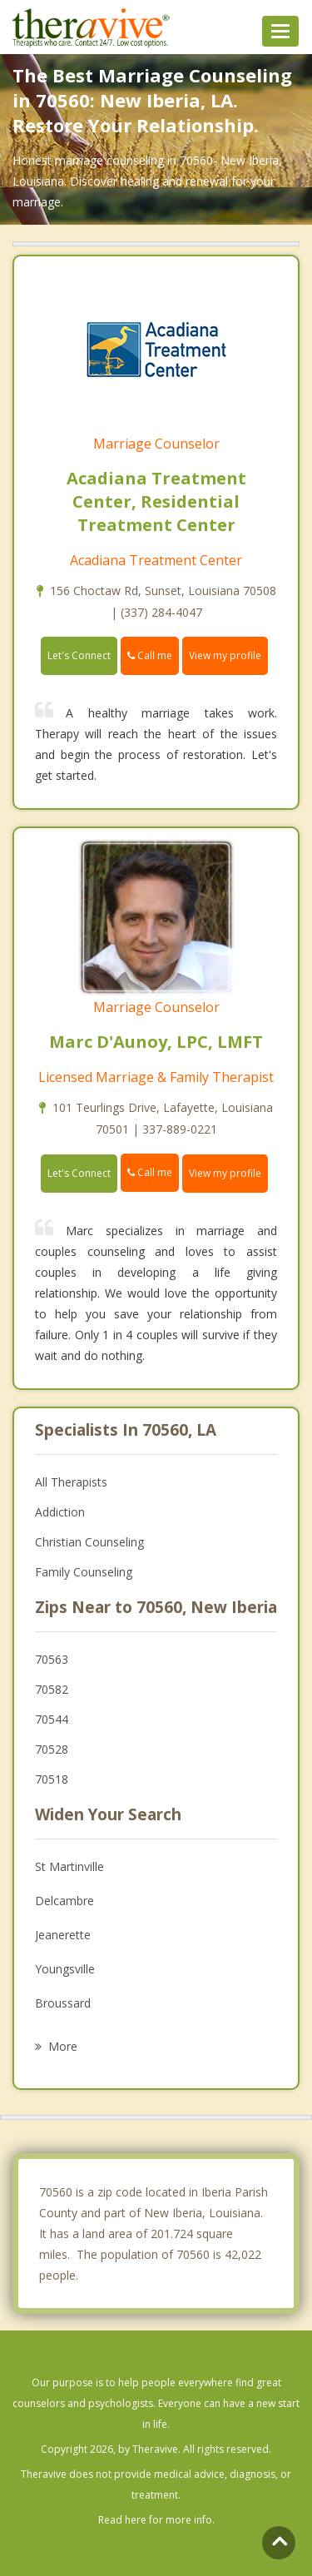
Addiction (60, 1512)
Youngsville (65, 1969)
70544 (51, 1719)
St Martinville (69, 1866)
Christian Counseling (89, 1542)
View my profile (225, 655)
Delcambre (64, 1900)
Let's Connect (79, 655)
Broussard (63, 2003)
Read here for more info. (156, 2520)
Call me (149, 655)
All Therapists (71, 1482)
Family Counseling (83, 1572)
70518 (51, 1779)
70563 (51, 1659)
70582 (51, 1689)
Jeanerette (63, 1935)
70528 (51, 1749)
